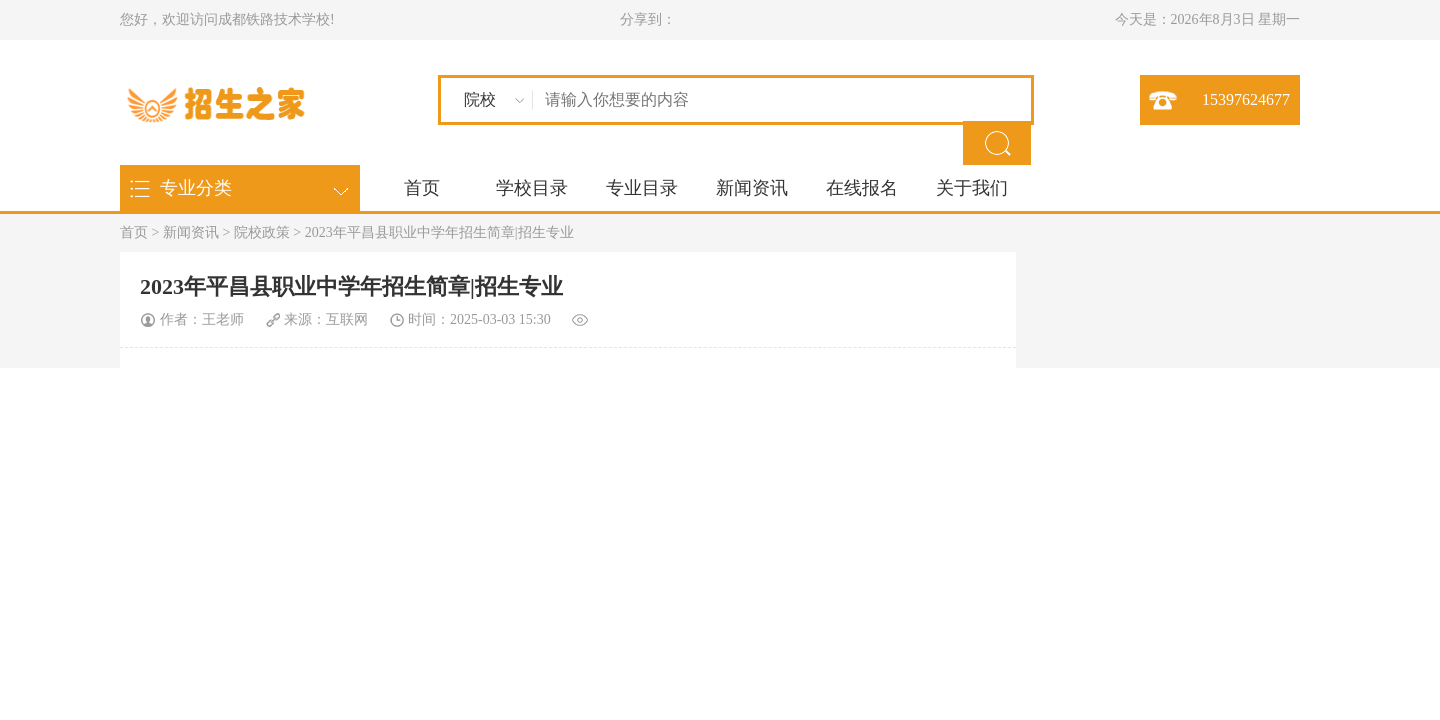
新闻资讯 (752, 188)
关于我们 (972, 188)
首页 (422, 188)
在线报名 (862, 188)
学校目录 (532, 188)
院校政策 (262, 232)
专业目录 (642, 188)
